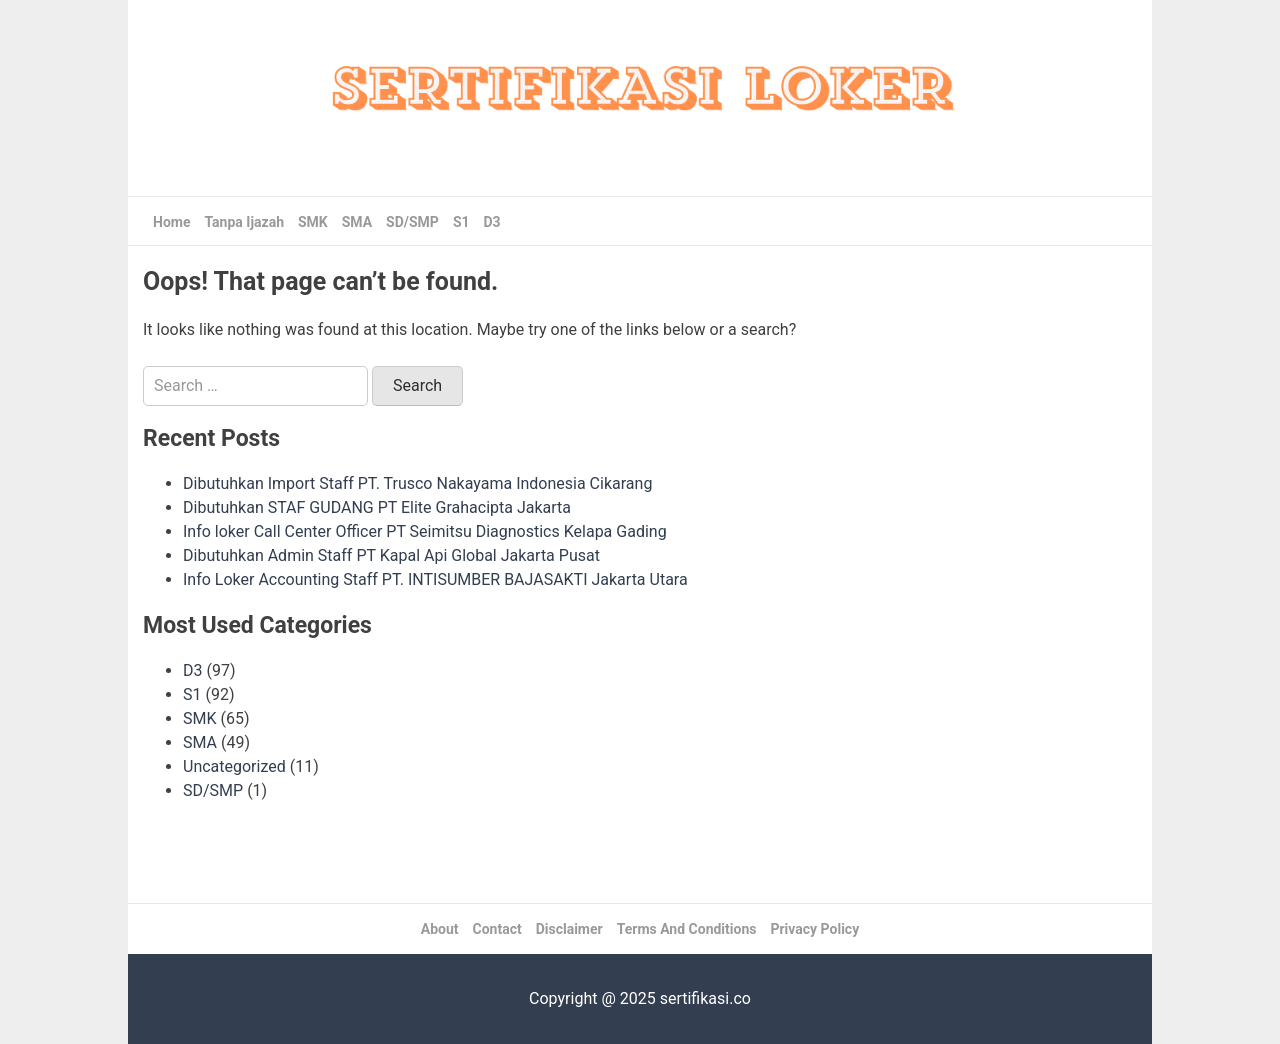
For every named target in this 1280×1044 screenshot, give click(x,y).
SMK (313, 222)
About (440, 929)
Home (171, 222)
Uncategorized (234, 766)
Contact (497, 929)
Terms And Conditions (687, 929)
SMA (357, 222)
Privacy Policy (814, 929)
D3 (492, 222)
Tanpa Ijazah (244, 222)
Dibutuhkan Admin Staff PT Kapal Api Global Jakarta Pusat (391, 555)
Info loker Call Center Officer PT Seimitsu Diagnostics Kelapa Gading (425, 531)
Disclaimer (569, 929)
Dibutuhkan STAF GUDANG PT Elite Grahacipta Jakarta (377, 507)
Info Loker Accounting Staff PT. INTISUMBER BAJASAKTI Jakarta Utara (435, 579)
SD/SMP (412, 222)
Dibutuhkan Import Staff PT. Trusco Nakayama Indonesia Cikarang (417, 483)
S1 (461, 222)
